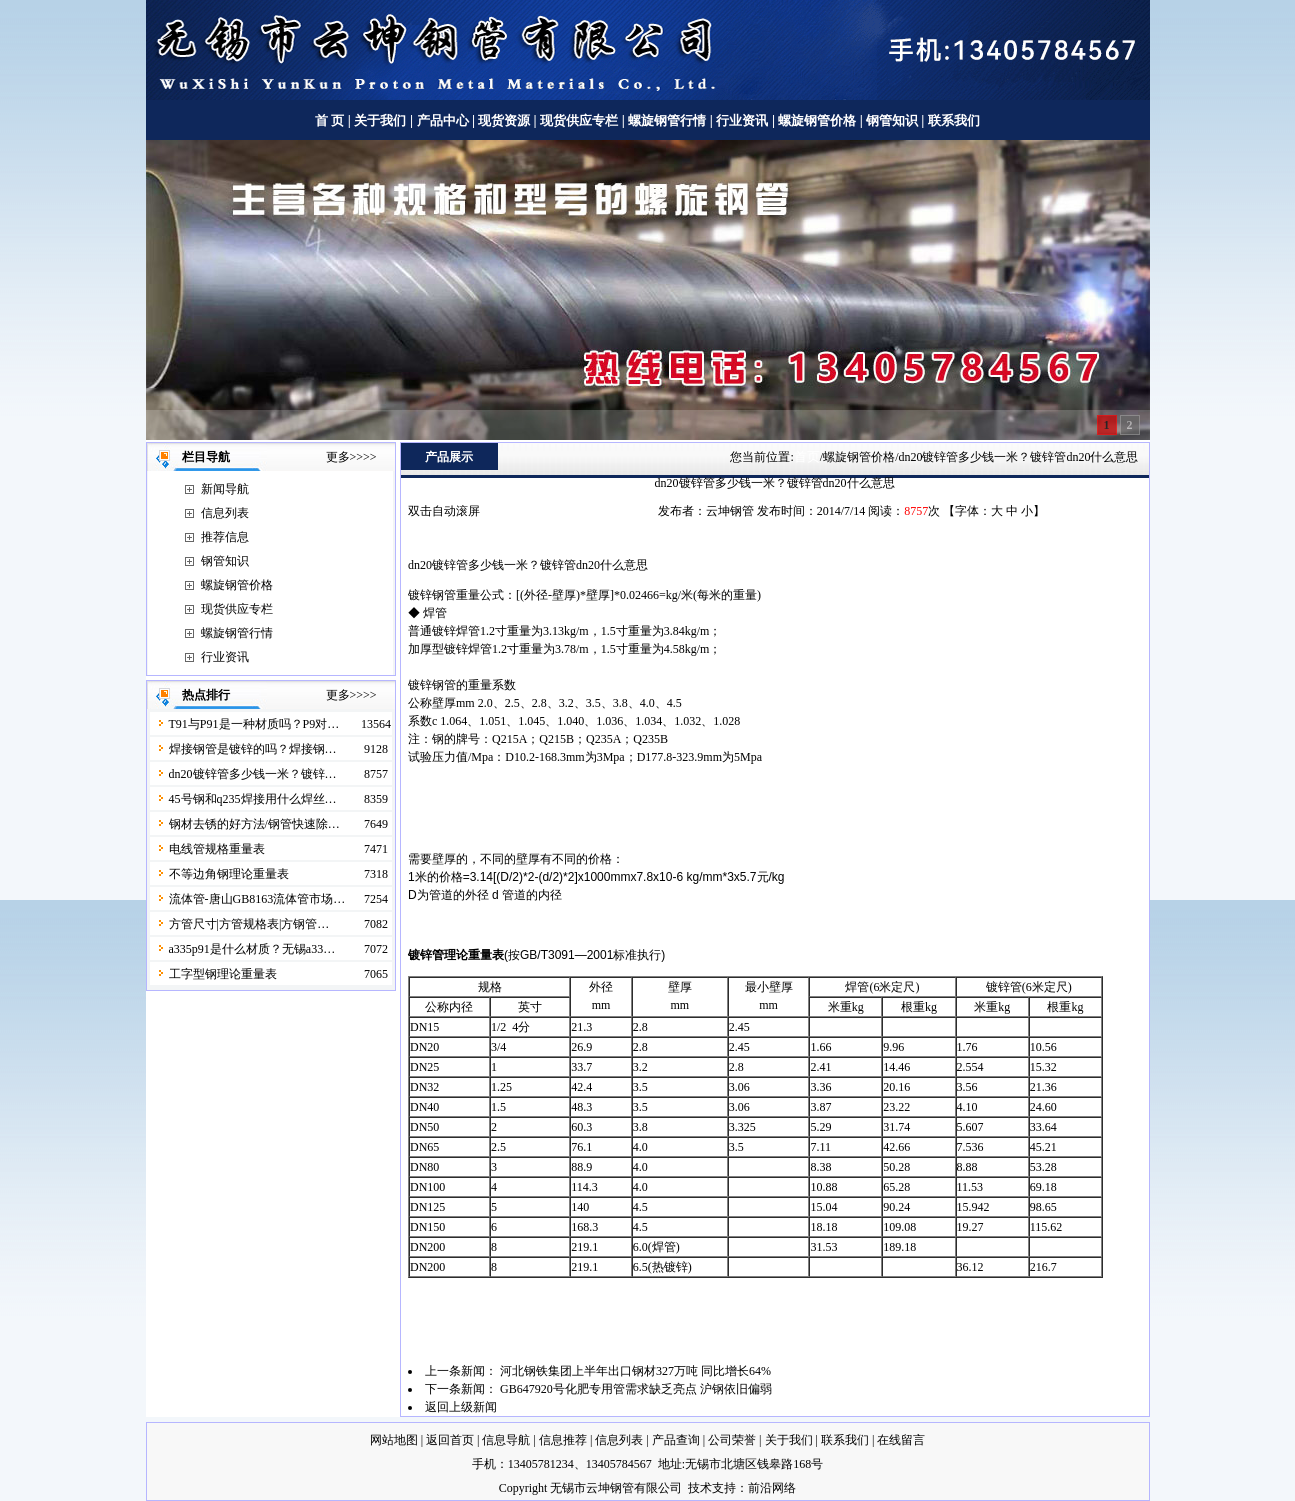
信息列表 (225, 513)
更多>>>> (351, 457)
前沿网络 (772, 1488)
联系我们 (954, 120)
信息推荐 (563, 1440)
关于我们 (380, 120)
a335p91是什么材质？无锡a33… (252, 949)
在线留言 (901, 1440)
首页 (807, 456)
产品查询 (676, 1440)
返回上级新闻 (461, 1407)
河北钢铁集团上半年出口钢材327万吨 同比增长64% (635, 1371)
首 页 (329, 120)
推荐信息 (225, 537)
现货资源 (504, 120)
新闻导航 (225, 489)
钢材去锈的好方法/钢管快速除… (254, 824)
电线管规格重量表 (217, 849)
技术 (700, 1488)
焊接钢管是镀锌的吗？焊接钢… (253, 749)
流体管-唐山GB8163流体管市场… (257, 899)
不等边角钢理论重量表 (229, 874)
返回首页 (450, 1440)
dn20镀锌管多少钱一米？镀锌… (253, 774)
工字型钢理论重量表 (223, 974)
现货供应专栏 (579, 120)
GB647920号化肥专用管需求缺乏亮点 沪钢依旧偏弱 (636, 1389)
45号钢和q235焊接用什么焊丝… (253, 799)
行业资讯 (742, 120)
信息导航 (506, 1440)
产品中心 (443, 120)
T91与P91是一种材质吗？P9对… (254, 724)
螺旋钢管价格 (818, 120)
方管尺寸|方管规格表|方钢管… (249, 924)
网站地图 (394, 1440)
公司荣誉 (732, 1440)
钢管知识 (892, 120)
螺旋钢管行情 (667, 120)
